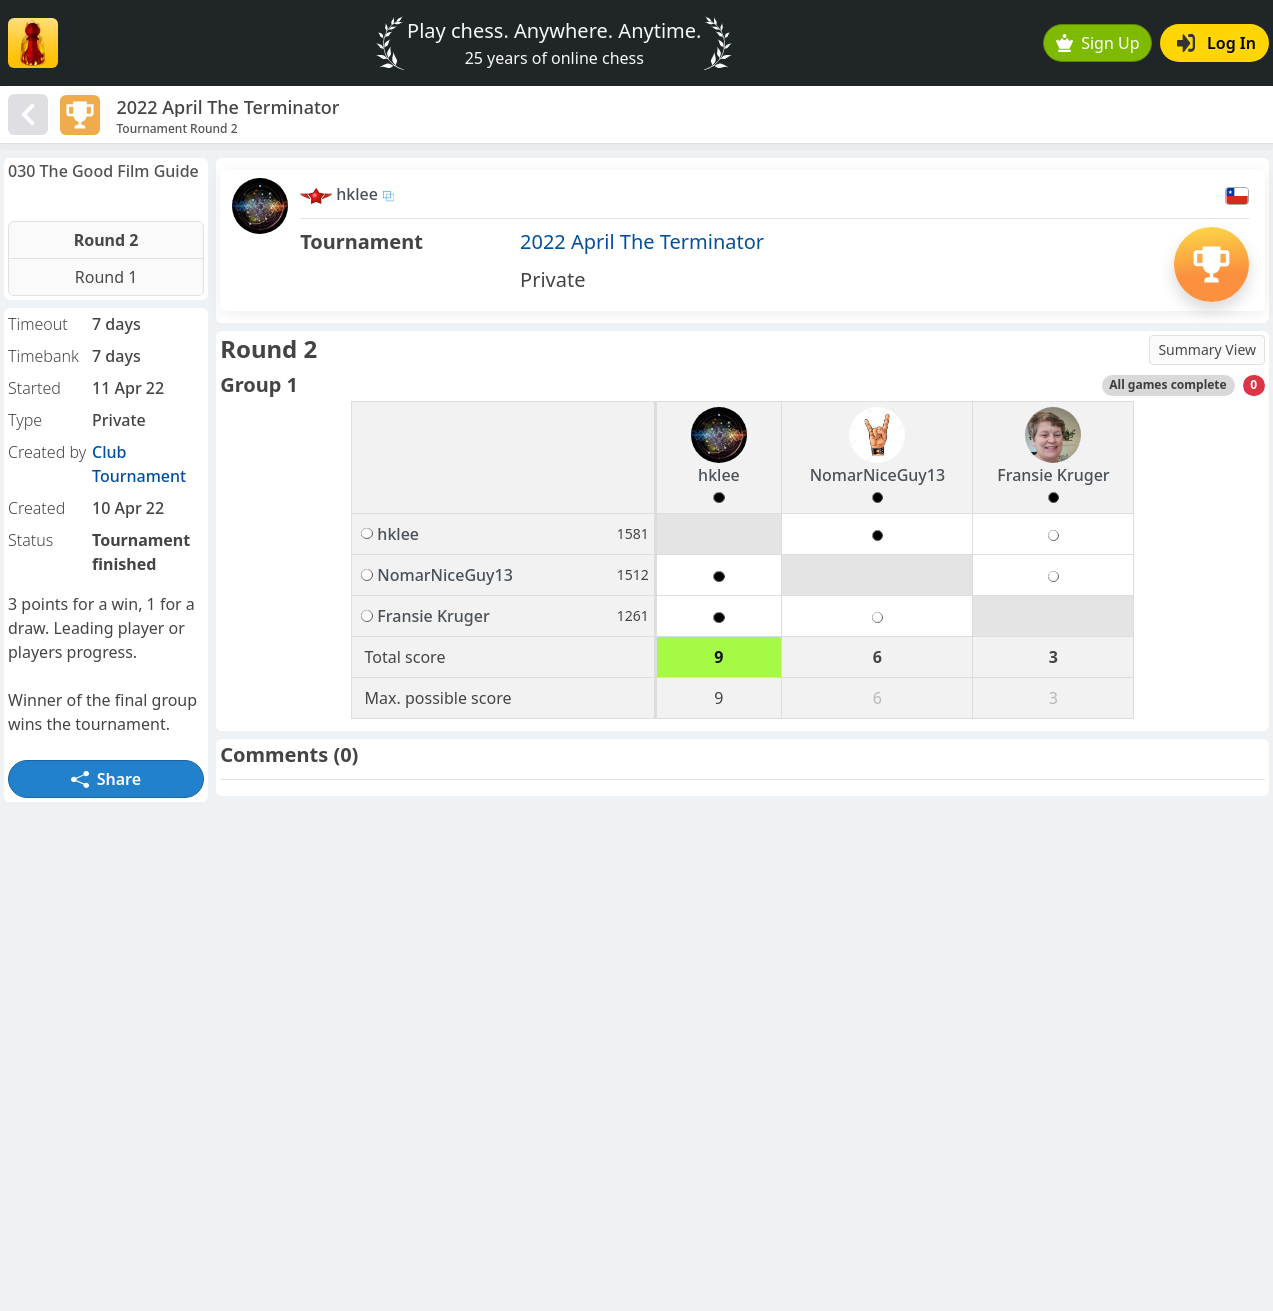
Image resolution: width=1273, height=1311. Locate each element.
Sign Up (1098, 43)
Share (106, 779)
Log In (1216, 43)
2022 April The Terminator (642, 241)
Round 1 (106, 277)
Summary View (1207, 349)
